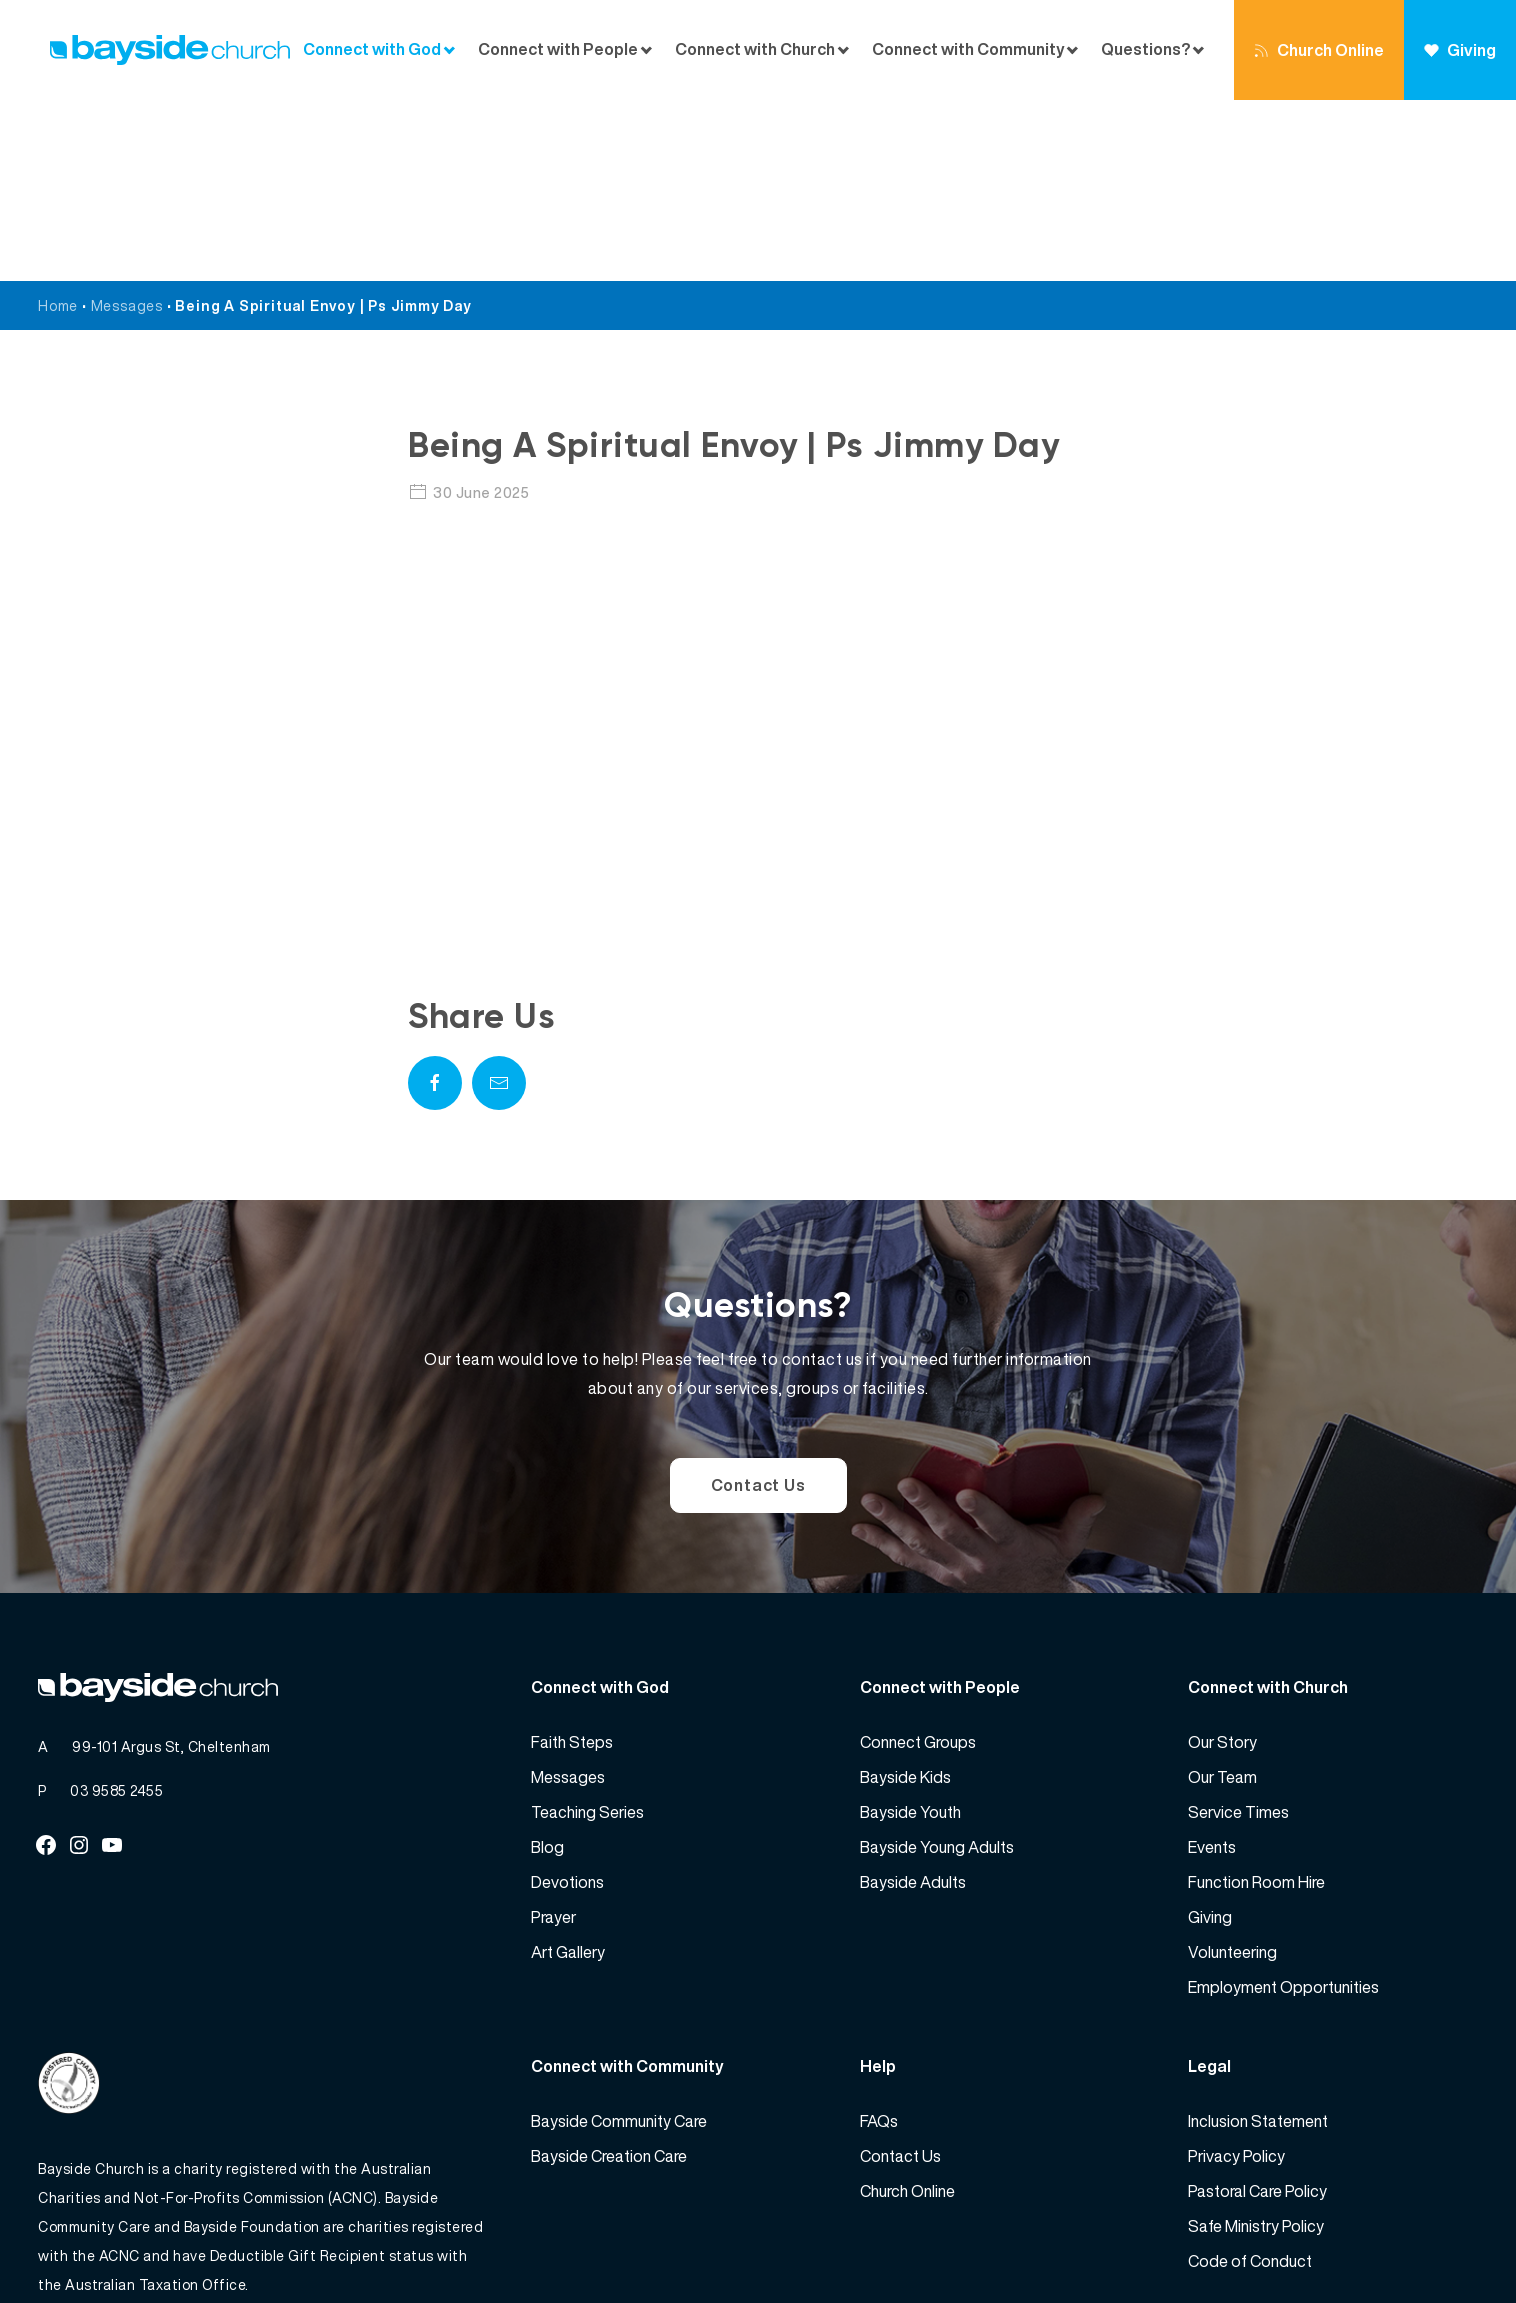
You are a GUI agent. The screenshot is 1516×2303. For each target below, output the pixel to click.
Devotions (567, 1701)
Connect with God (372, 49)
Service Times (1238, 1631)
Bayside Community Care (619, 1940)
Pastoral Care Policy (1257, 2010)
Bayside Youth (910, 1631)
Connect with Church (755, 49)
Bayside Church (144, 2243)
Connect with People (558, 49)
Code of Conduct (1250, 2080)
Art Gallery (568, 1771)
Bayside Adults (913, 1701)
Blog (547, 1666)
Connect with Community (968, 49)
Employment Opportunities (1283, 1806)
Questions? (1145, 49)
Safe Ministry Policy (1256, 2045)
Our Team (1222, 1596)
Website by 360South (1405, 2243)
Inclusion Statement (1258, 1940)
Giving (1460, 50)
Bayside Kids (905, 1596)
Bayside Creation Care (609, 1975)
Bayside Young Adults (937, 1666)
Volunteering (1232, 1771)
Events (1212, 1666)
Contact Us (758, 1304)
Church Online (1319, 50)
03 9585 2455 (116, 1609)
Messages (127, 124)
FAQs (879, 1940)
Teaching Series (587, 1631)
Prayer (553, 1736)
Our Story (1222, 1561)
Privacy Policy (1236, 1975)
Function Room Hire (1256, 1701)
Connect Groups (918, 1561)
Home (58, 124)
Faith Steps (572, 1561)
